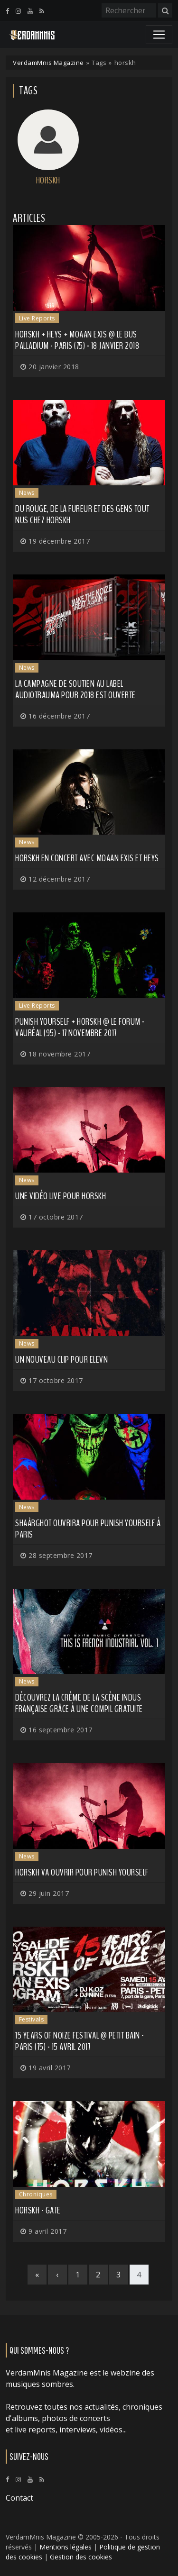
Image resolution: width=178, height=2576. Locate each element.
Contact (19, 2498)
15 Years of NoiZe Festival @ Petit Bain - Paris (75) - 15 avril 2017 (79, 2041)
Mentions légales (65, 2546)
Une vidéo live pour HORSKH (60, 1196)
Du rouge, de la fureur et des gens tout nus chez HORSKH (82, 514)
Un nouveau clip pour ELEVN (61, 1359)
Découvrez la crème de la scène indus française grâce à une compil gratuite (79, 1703)
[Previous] (57, 2275)
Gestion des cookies (81, 2556)
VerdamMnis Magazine (48, 62)
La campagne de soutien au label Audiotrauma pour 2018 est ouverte (75, 689)
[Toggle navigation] (159, 34)
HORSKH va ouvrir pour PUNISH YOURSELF (82, 1872)
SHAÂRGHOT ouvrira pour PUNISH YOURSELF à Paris (87, 1529)
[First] (37, 2275)
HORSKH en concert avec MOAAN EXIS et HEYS (87, 858)
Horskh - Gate (38, 2210)
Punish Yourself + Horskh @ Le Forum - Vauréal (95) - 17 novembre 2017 (80, 1027)
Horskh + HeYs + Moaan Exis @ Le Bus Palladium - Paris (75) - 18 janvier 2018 (77, 340)
